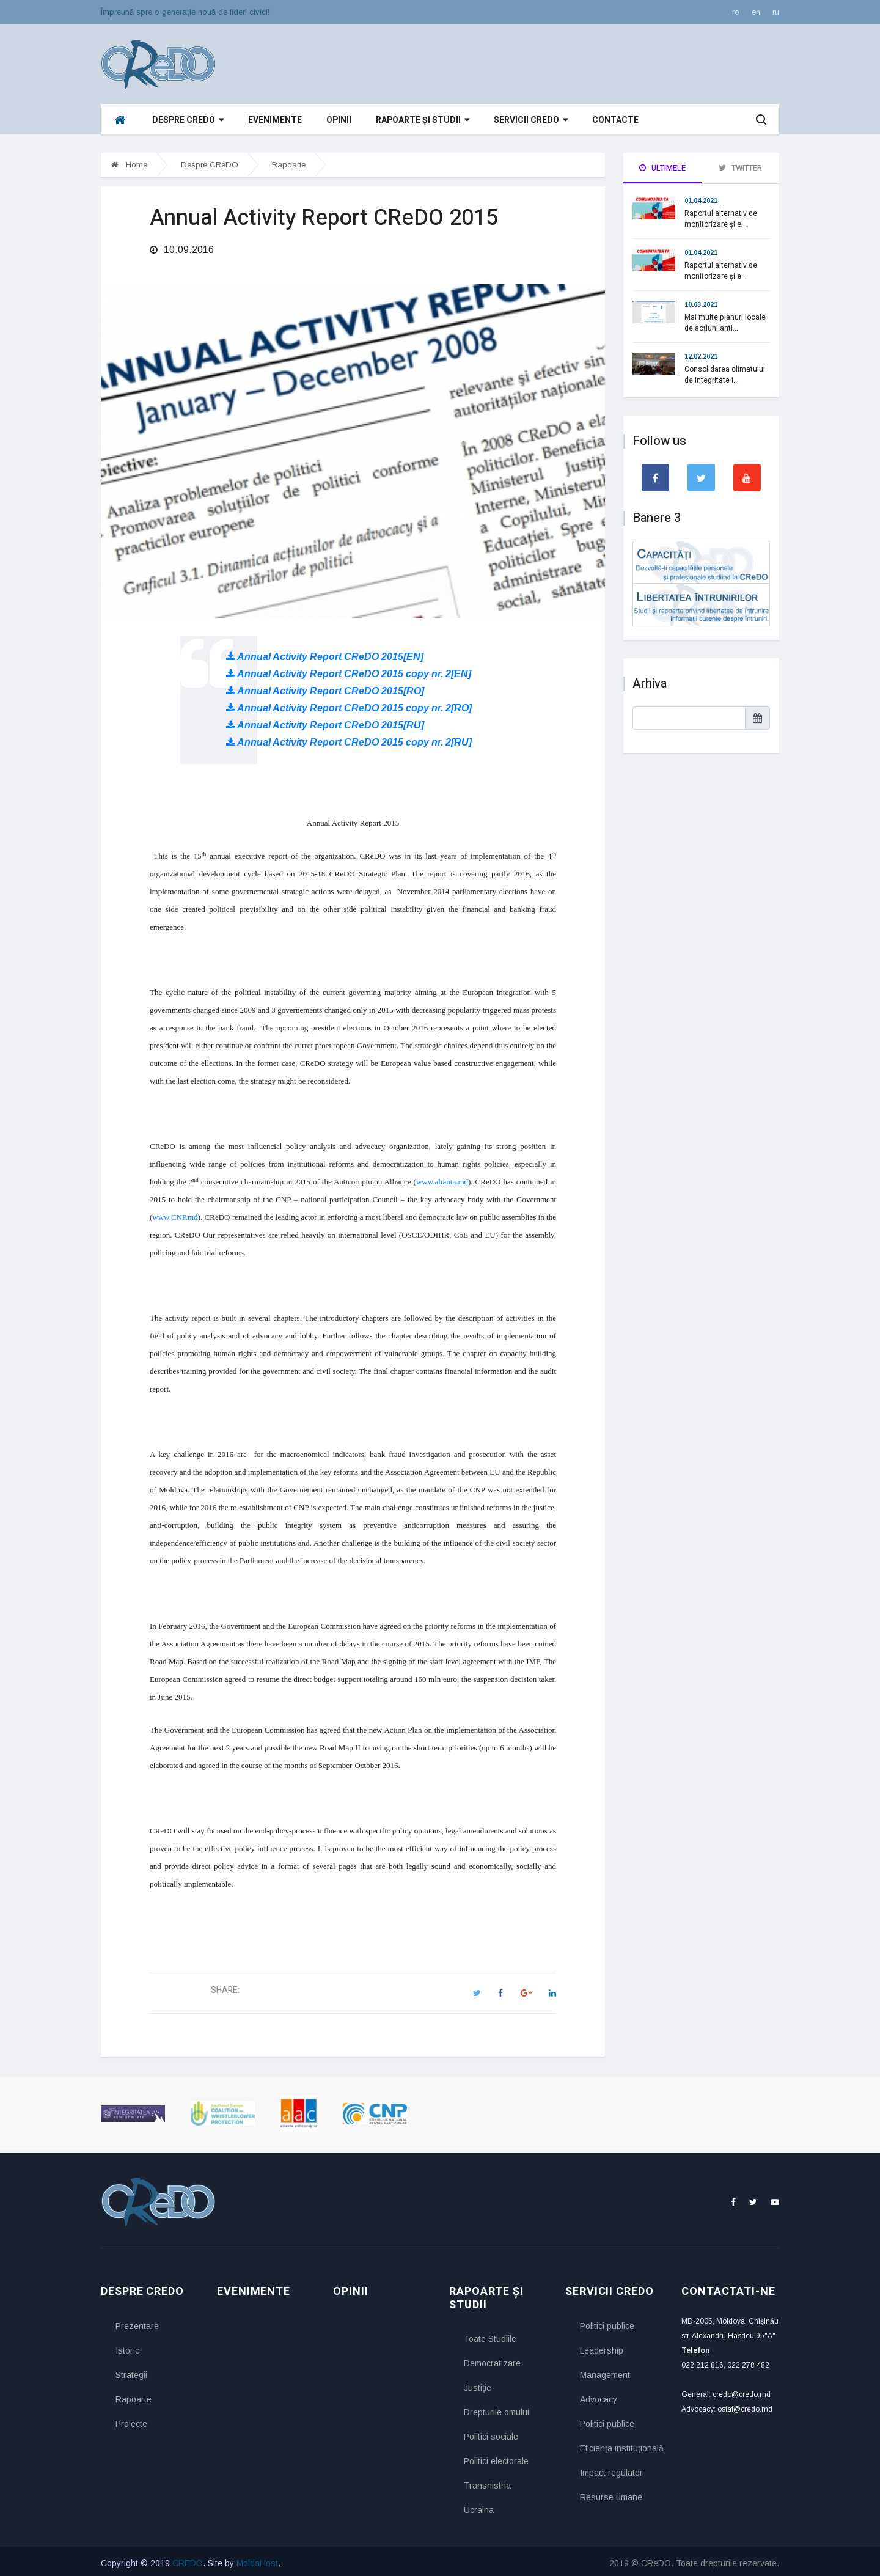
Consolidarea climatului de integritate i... (724, 375)
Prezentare (137, 2322)
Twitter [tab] (740, 168)
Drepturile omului (496, 2408)
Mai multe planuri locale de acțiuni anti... (725, 323)
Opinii (338, 120)
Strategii (131, 2371)
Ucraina (479, 2506)
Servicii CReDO (531, 120)
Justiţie (477, 2384)
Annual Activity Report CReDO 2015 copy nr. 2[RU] (349, 738)
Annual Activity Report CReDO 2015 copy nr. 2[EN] (348, 670)
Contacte (615, 120)
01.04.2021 (700, 200)
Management (605, 2371)
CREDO (187, 2559)
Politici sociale (491, 2433)
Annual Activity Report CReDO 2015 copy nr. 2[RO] (349, 704)
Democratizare (492, 2360)
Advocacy (598, 2395)
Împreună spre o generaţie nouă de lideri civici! (185, 12)
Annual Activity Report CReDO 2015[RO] (325, 687)
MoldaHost (257, 2559)
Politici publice (607, 2322)
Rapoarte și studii (422, 120)
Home (129, 164)
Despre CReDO (188, 120)
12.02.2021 (700, 356)
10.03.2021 (700, 304)
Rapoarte (289, 164)
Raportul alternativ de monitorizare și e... (720, 219)
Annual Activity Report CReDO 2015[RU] (325, 721)
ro (735, 12)
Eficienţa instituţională (621, 2444)
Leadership (601, 2346)
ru (775, 12)
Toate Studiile (490, 2335)
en (756, 12)
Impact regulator (611, 2468)
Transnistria (487, 2482)
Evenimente (275, 120)
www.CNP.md (174, 1213)
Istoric (127, 2346)
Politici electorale (496, 2457)
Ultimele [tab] (662, 168)
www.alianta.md (442, 1178)
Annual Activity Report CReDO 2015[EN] (325, 653)
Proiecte (131, 2419)
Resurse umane (611, 2493)
